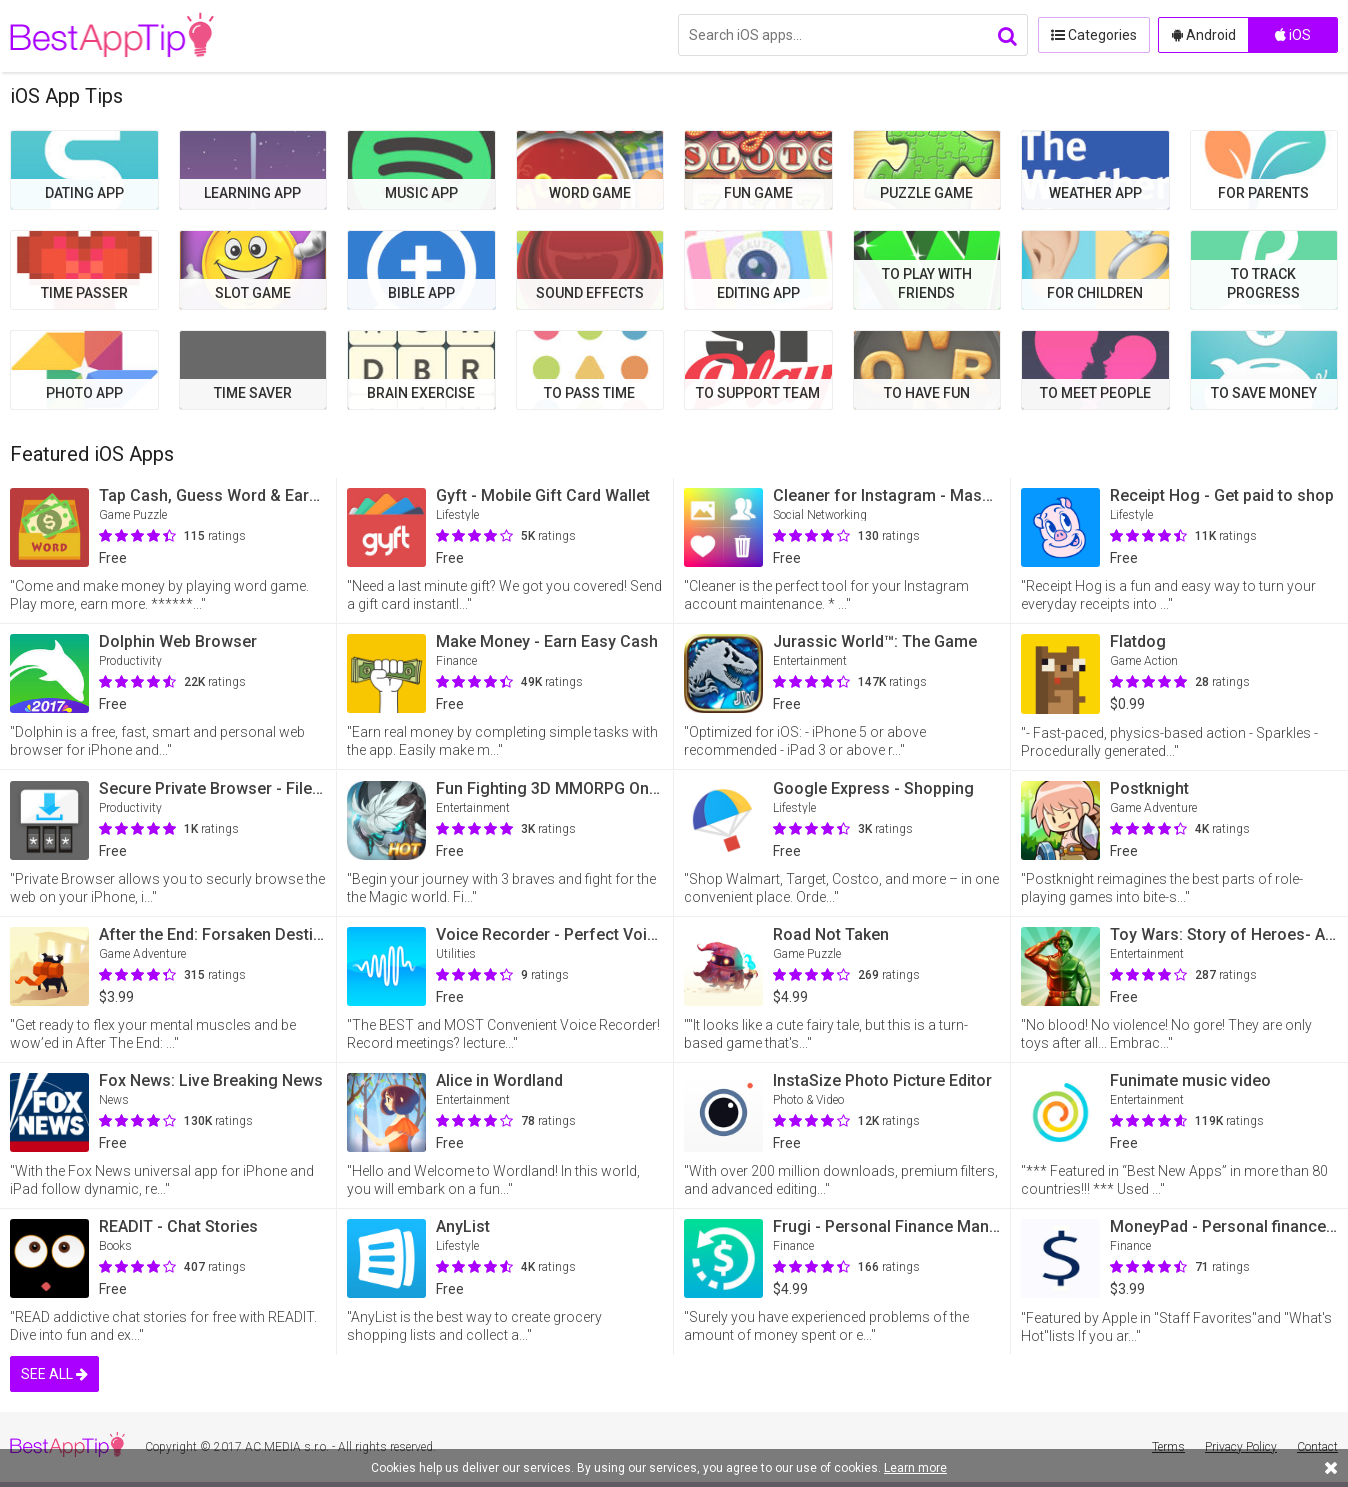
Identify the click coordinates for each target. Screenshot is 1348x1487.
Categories (1093, 35)
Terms (1168, 1447)
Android (1204, 35)
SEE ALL (54, 1374)
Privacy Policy (1241, 1447)
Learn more (915, 1468)
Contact (1317, 1447)
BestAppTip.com (112, 36)
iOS (1293, 35)
